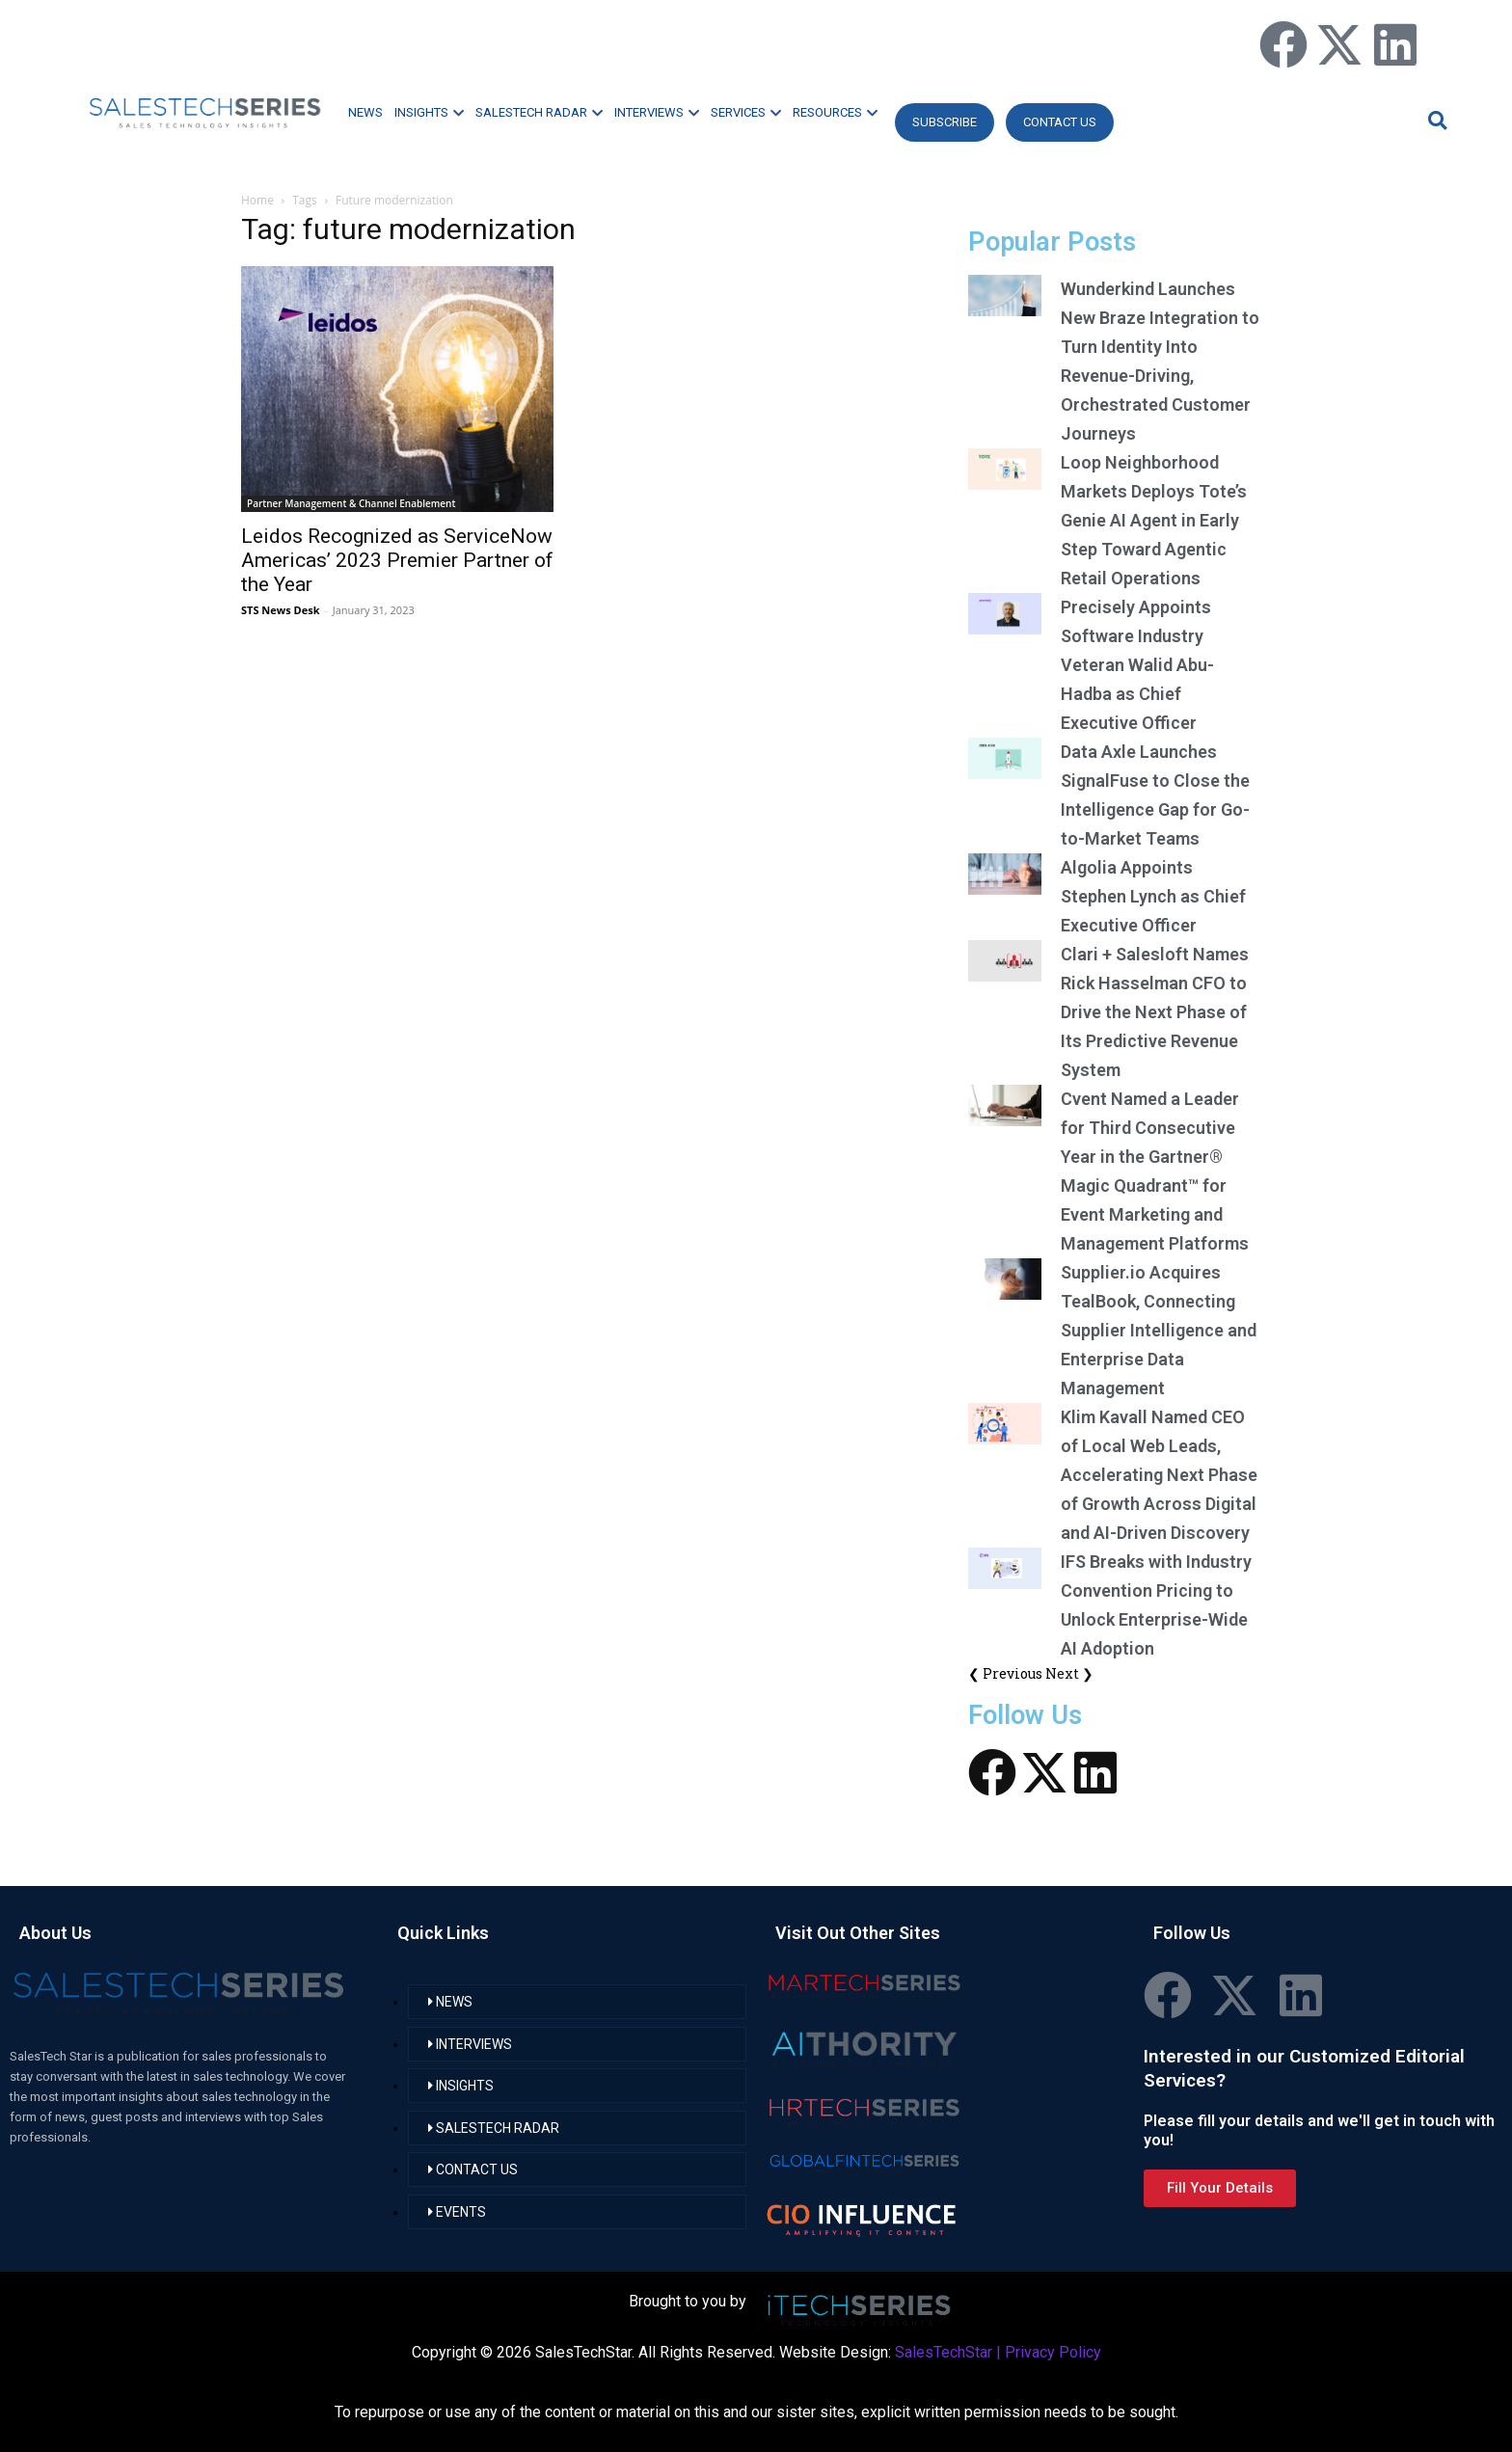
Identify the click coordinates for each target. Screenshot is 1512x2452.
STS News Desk (280, 610)
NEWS (365, 112)
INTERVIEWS (656, 112)
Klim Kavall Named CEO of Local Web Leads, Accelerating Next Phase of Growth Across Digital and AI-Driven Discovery (1159, 1475)
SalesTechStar (943, 2352)
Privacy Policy (1053, 2352)
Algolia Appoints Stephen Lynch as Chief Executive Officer (1153, 896)
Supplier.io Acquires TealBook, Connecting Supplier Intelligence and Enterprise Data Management (1158, 1330)
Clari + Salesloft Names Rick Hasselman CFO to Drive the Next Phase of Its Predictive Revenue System (1155, 1012)
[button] (1435, 120)
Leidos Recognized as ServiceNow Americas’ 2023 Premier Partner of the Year (397, 560)
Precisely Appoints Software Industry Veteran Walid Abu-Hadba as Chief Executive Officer (1137, 665)
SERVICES (746, 112)
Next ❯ (1069, 1673)
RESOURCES (835, 112)
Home (257, 200)
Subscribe (944, 122)
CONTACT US (1059, 122)
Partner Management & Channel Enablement (351, 503)
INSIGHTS (429, 112)
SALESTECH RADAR (539, 112)
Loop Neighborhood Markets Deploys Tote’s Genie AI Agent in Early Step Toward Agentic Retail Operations (1154, 520)
